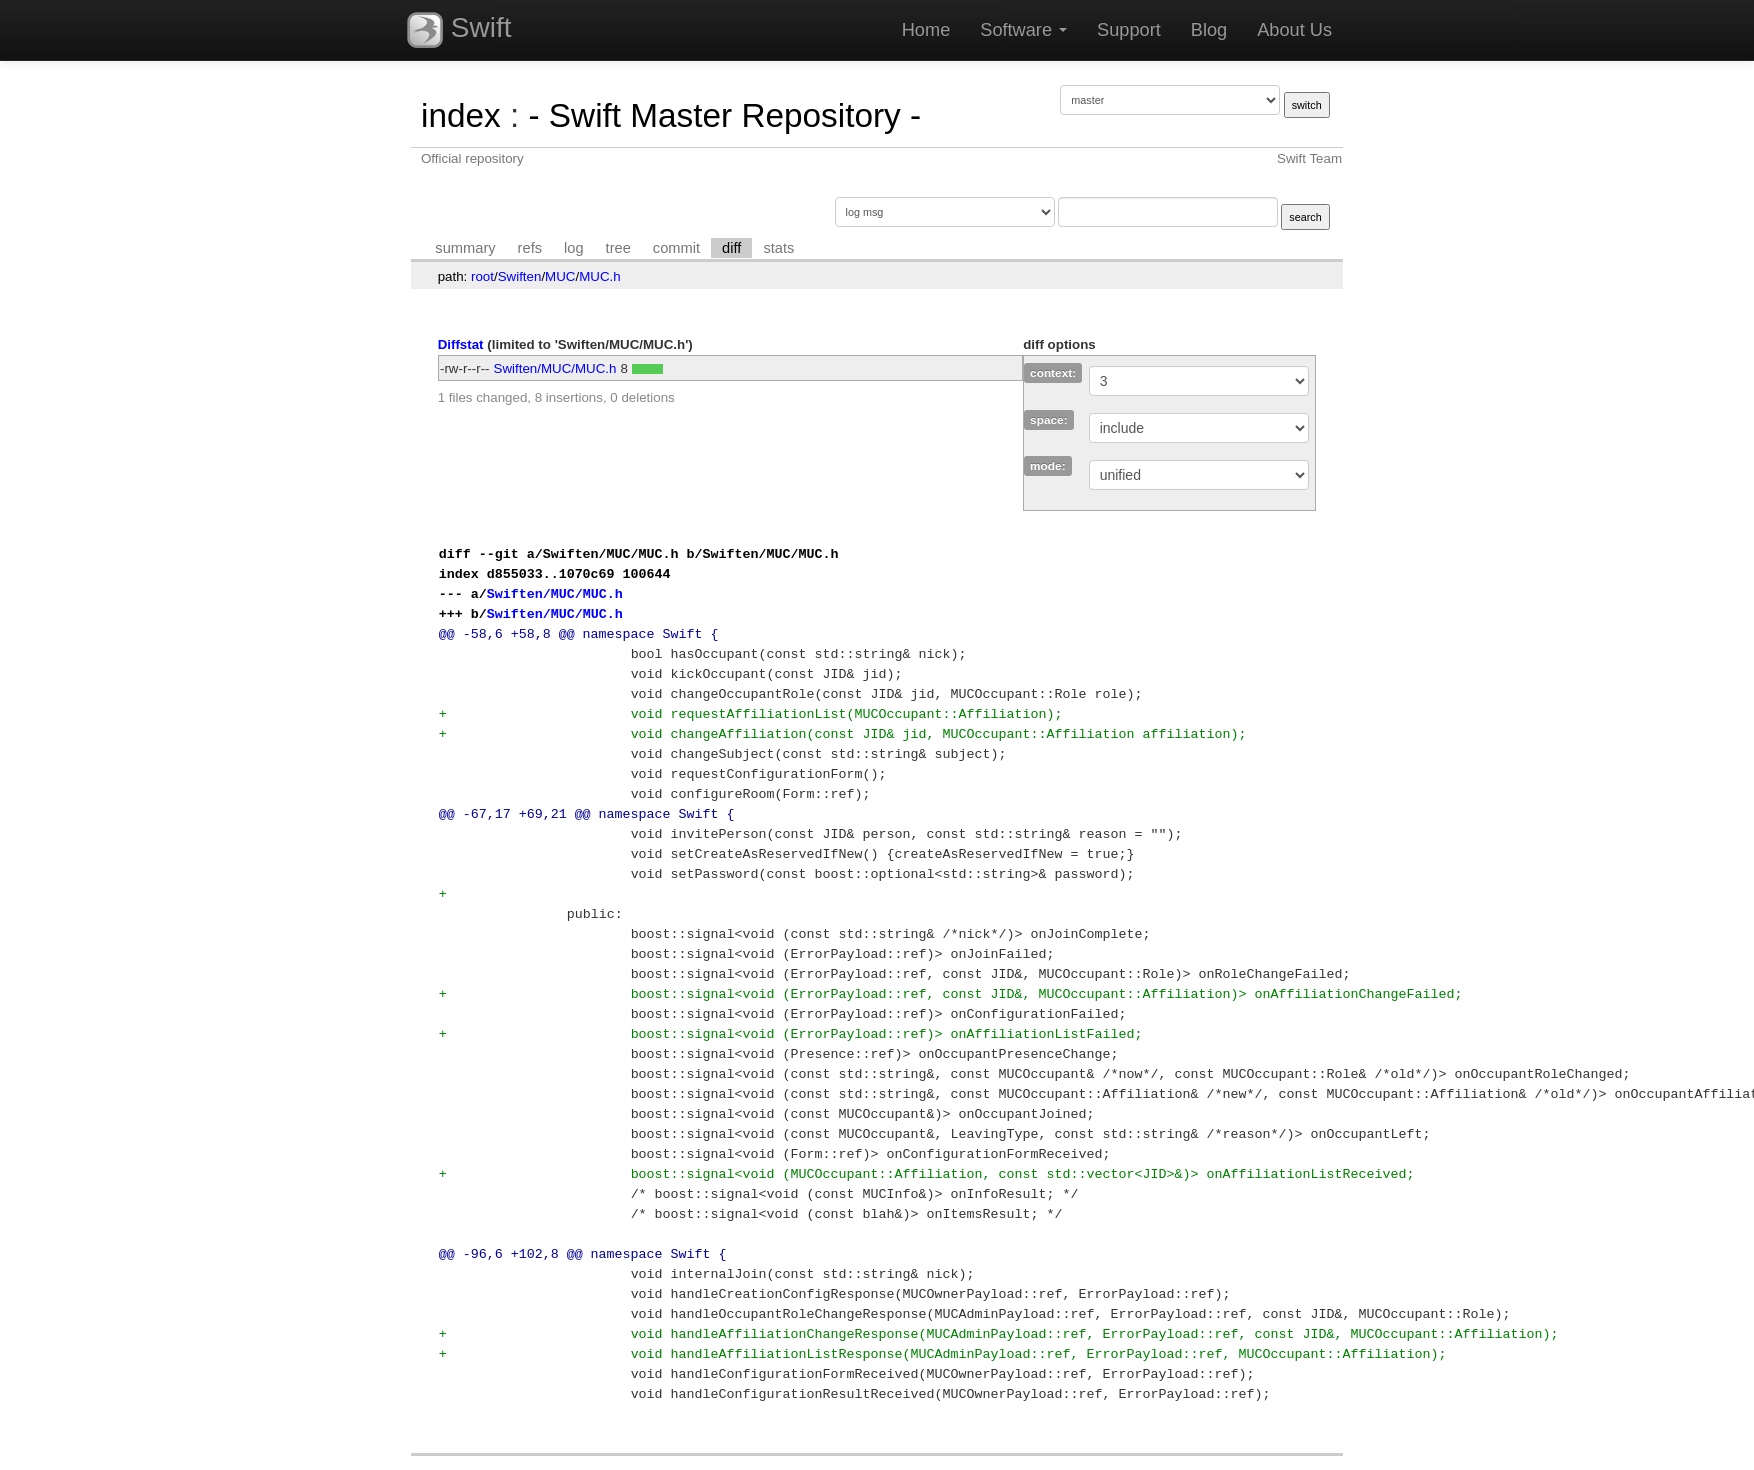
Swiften (520, 276)
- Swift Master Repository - (724, 115)
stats (778, 248)
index (461, 115)
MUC (560, 276)
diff (731, 248)
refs (530, 248)
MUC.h (599, 276)
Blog (1209, 30)
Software (1023, 30)
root (482, 276)
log (574, 248)
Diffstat (461, 344)
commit (676, 248)
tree (618, 248)
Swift (459, 30)
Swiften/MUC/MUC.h (555, 368)
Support (1129, 30)
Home (926, 30)
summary (465, 248)
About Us (1294, 30)
